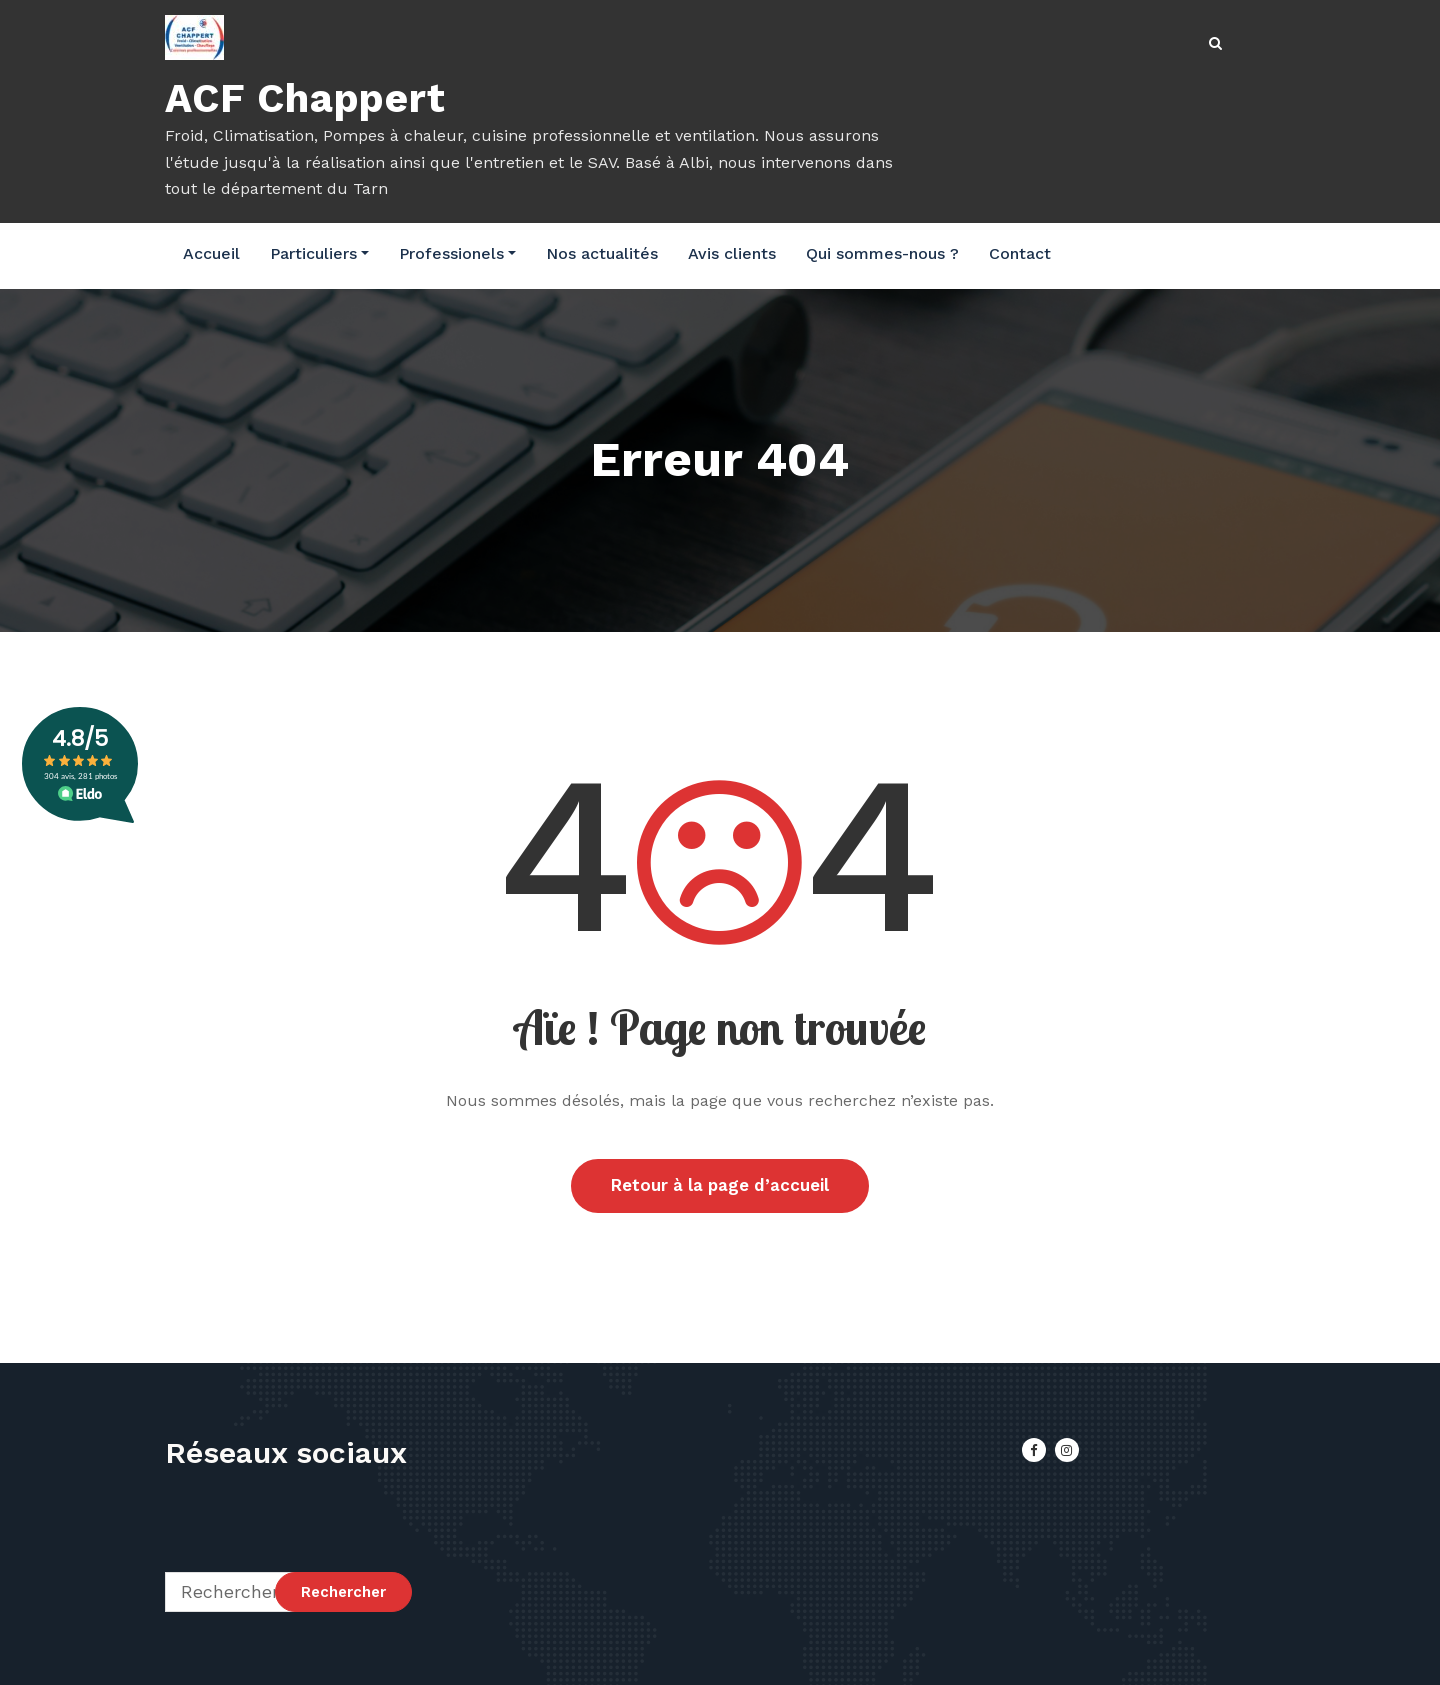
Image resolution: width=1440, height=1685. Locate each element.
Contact (1020, 253)
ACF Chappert (305, 98)
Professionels (457, 253)
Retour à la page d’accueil (720, 1186)
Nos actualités (602, 253)
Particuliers (319, 253)
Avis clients (732, 253)
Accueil (211, 253)
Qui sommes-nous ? (882, 253)
